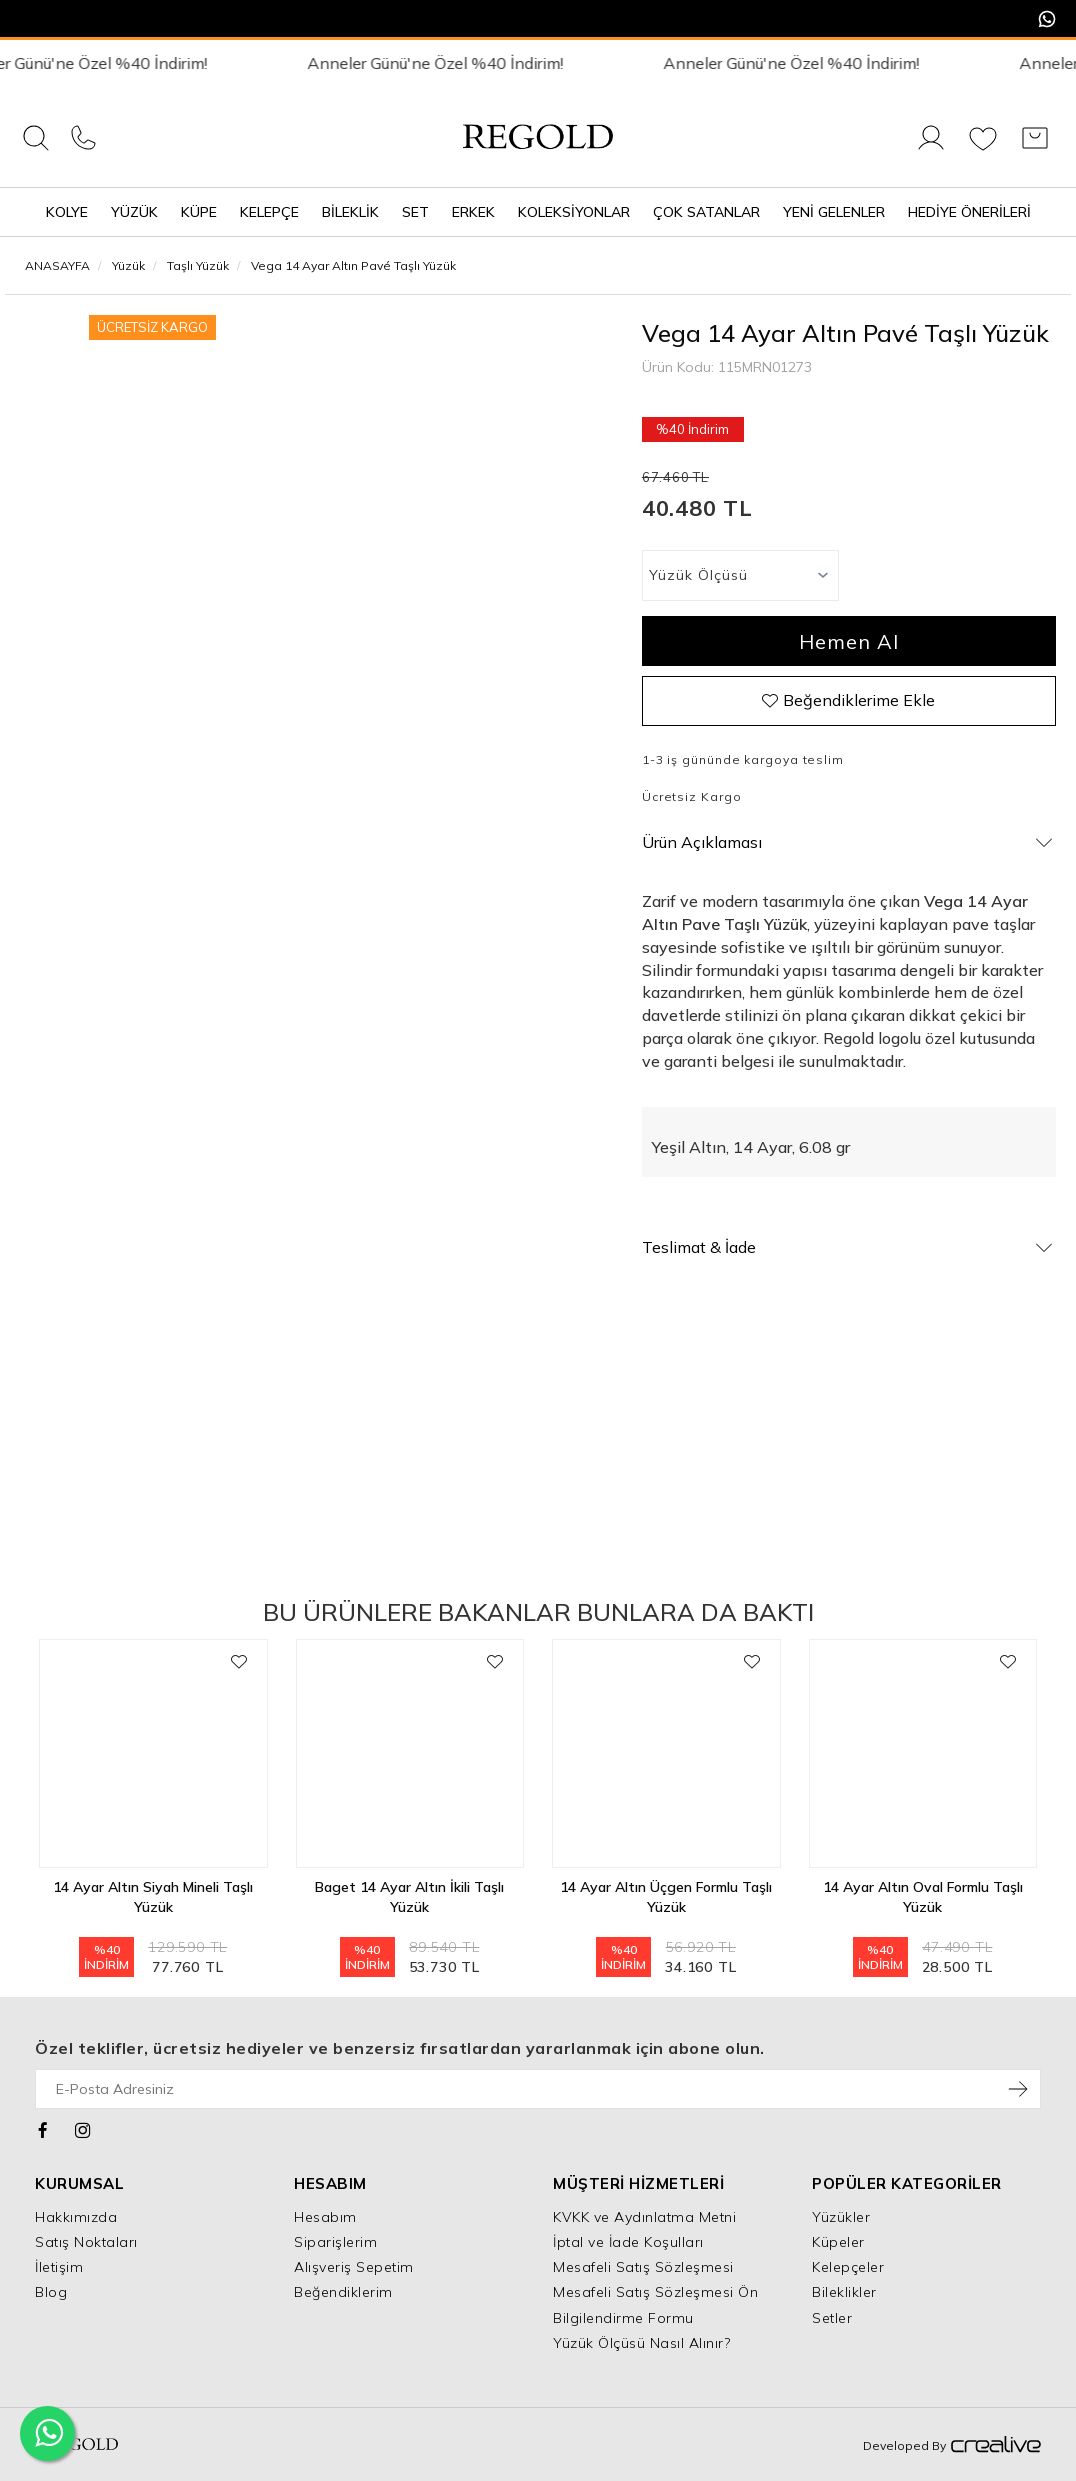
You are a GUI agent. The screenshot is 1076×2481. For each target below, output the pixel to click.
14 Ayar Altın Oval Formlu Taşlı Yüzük (923, 1897)
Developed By (952, 2446)
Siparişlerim (335, 2242)
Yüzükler (841, 2217)
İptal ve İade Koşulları (628, 2242)
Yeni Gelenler (834, 212)
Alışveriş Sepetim (354, 2267)
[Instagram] (83, 2128)
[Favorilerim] (983, 149)
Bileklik (350, 212)
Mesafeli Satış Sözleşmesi (643, 2267)
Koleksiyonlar (574, 212)
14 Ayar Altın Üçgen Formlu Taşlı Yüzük (666, 1897)
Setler (832, 2318)
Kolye (67, 212)
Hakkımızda (76, 2217)
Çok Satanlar (706, 212)
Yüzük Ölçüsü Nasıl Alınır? (641, 2343)
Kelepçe (269, 212)
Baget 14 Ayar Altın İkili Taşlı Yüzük (409, 1897)
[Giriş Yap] (931, 149)
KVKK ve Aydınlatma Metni (644, 2217)
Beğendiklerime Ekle (848, 700)
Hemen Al (849, 641)
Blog (51, 2292)
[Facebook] (43, 2128)
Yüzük (134, 212)
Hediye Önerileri (969, 212)
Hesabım (325, 2217)
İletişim (59, 2267)
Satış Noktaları (86, 2242)
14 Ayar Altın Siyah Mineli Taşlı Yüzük (153, 1897)
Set (415, 212)
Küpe (199, 212)
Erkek (473, 212)
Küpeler (838, 2242)
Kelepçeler (848, 2267)
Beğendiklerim (343, 2292)
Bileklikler (844, 2292)
